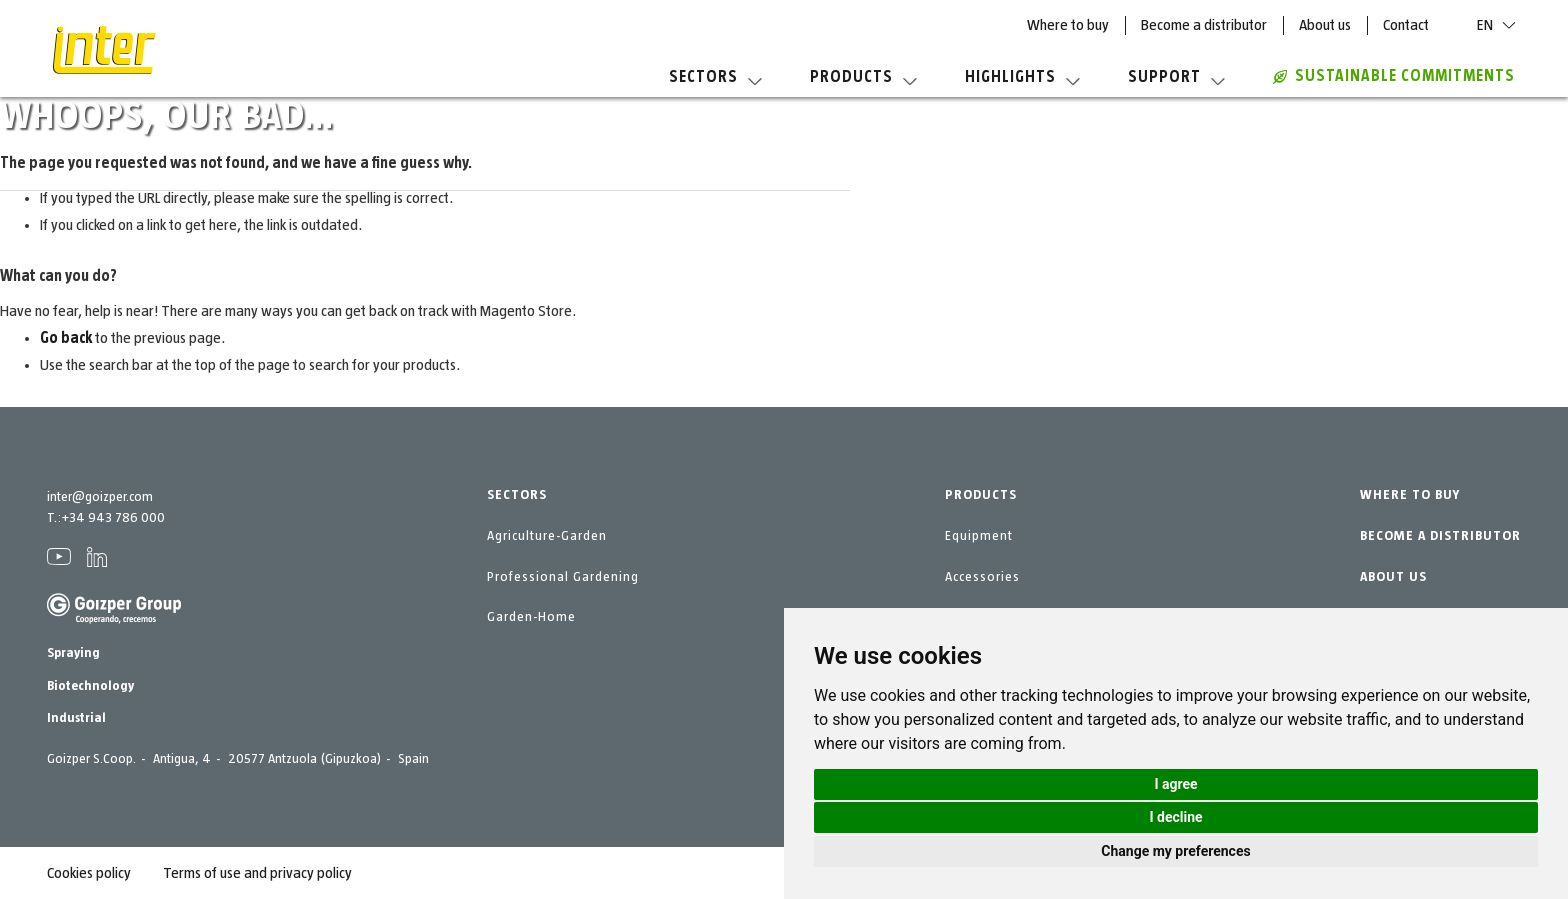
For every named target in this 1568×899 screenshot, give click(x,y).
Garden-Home (531, 617)
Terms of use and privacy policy (257, 873)
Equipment (979, 536)
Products (863, 77)
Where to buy (1068, 25)
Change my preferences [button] (1175, 851)
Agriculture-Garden (547, 536)
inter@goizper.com (100, 497)
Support (1176, 77)
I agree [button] (1175, 784)
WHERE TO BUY (1410, 495)
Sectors (715, 77)
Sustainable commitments (1394, 76)
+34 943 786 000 (113, 518)
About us (1325, 25)
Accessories (982, 577)
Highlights (1022, 77)
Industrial (76, 718)
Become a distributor (1204, 25)
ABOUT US (1393, 577)
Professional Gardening (563, 577)
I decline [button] (1175, 817)
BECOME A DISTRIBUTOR (1440, 536)
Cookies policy (89, 873)
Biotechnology (90, 686)
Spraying (73, 653)
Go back (66, 338)
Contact (1406, 25)
